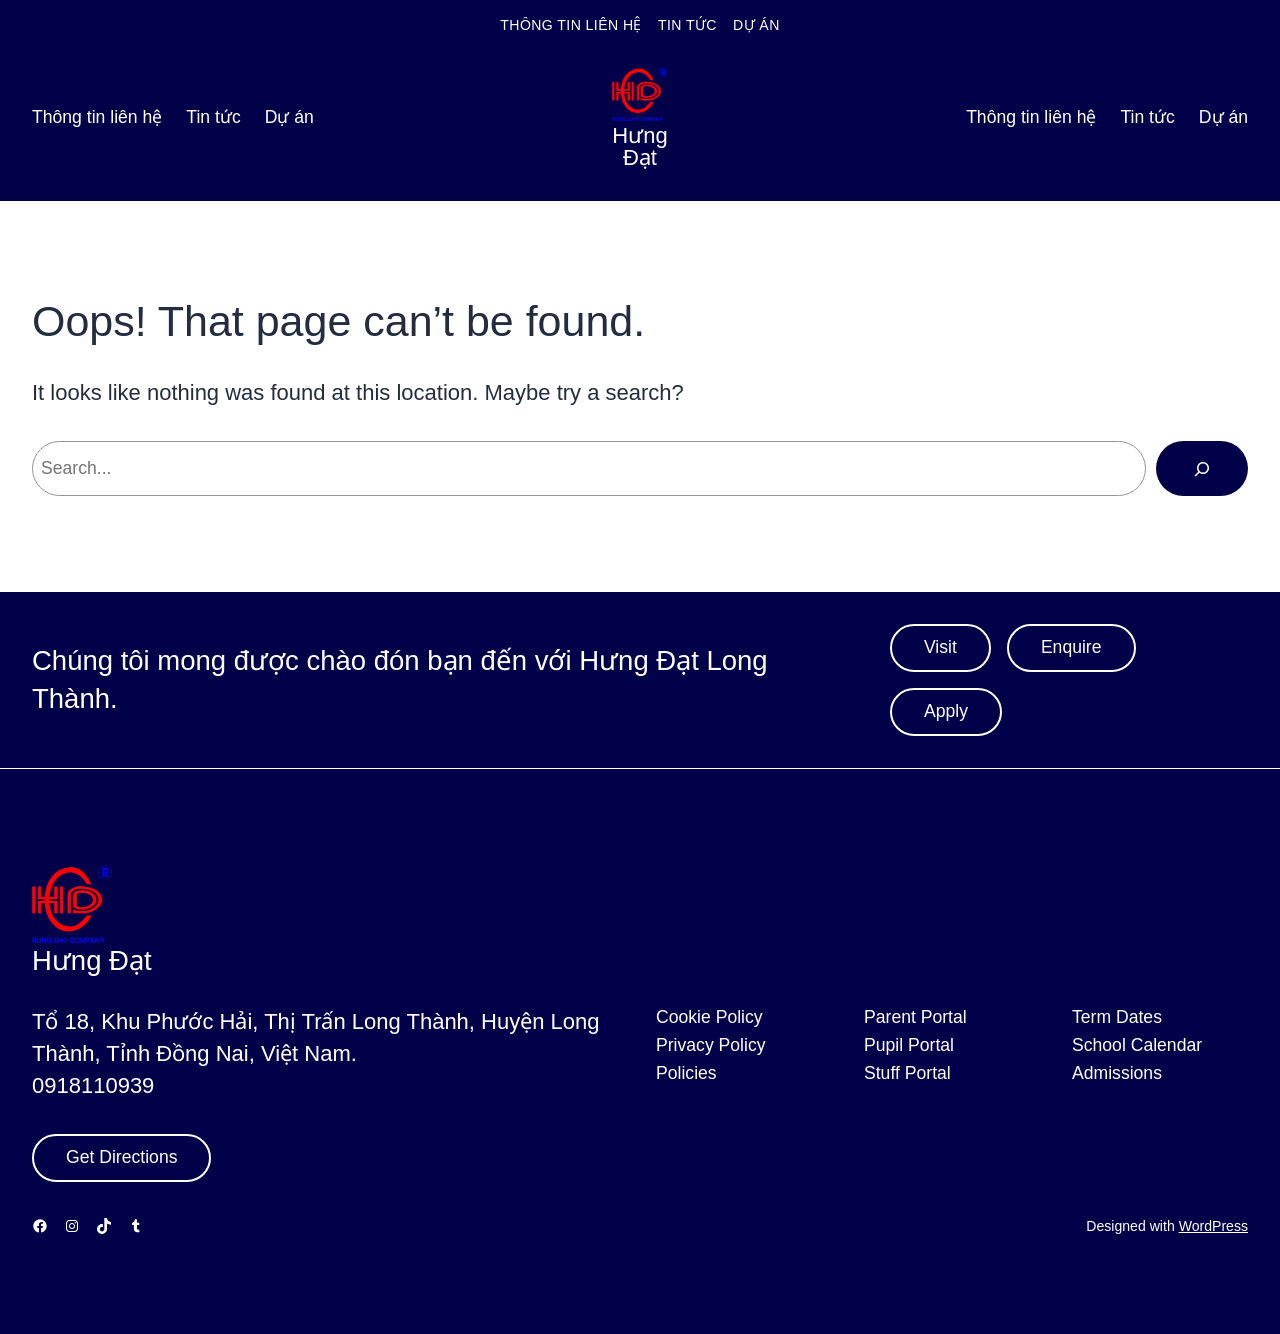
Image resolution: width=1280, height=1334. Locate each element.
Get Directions (121, 1157)
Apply (946, 711)
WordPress (1213, 1226)
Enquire (1071, 647)
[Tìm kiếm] (1202, 468)
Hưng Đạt (639, 146)
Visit (940, 647)
